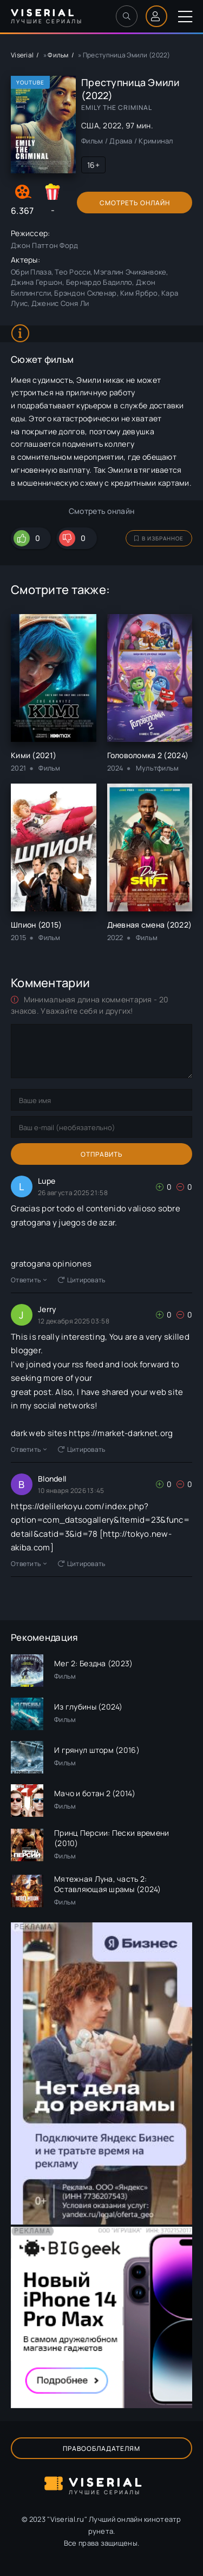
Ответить (29, 1279)
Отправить (102, 1154)
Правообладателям (101, 2448)
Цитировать (82, 1279)
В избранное (159, 538)
